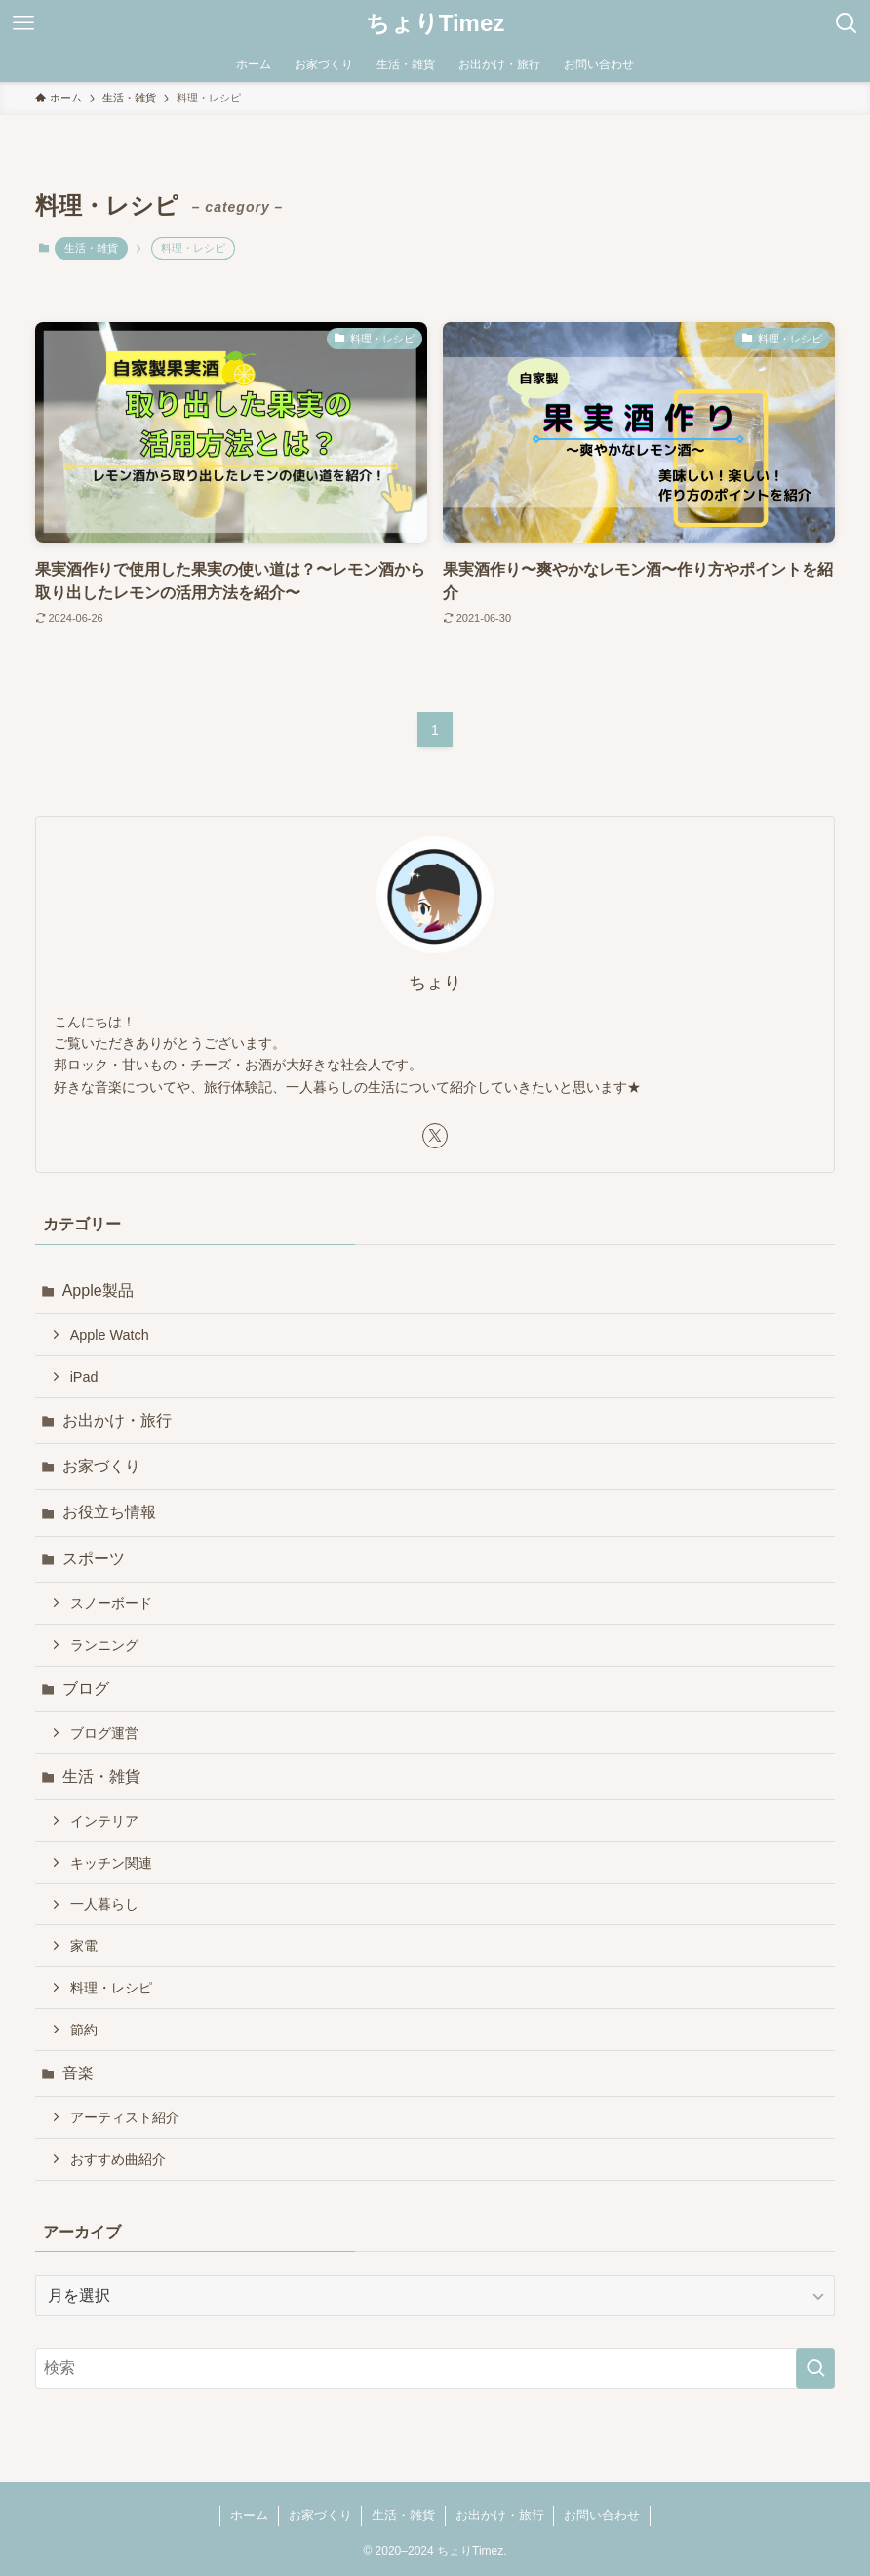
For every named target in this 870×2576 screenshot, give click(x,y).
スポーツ (93, 1558)
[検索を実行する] (815, 2368)
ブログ (85, 1688)
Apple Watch (109, 1335)
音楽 (78, 2073)
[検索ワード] (435, 2368)
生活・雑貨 (91, 248)
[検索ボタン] (846, 23)
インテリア (104, 1821)
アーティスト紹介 (124, 2117)
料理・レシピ (111, 1987)
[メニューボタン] (23, 23)
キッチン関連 (111, 1863)
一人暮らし (104, 1904)
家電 (84, 1945)
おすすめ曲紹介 (118, 2159)
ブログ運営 (104, 1733)
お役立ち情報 (109, 1512)
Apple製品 (98, 1290)
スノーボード (111, 1603)
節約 (84, 2029)
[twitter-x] (435, 1135)
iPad (84, 1377)
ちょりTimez (435, 23)
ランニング (104, 1645)
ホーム (249, 2515)
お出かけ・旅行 (117, 1420)
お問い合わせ (602, 2515)
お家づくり (101, 1466)
